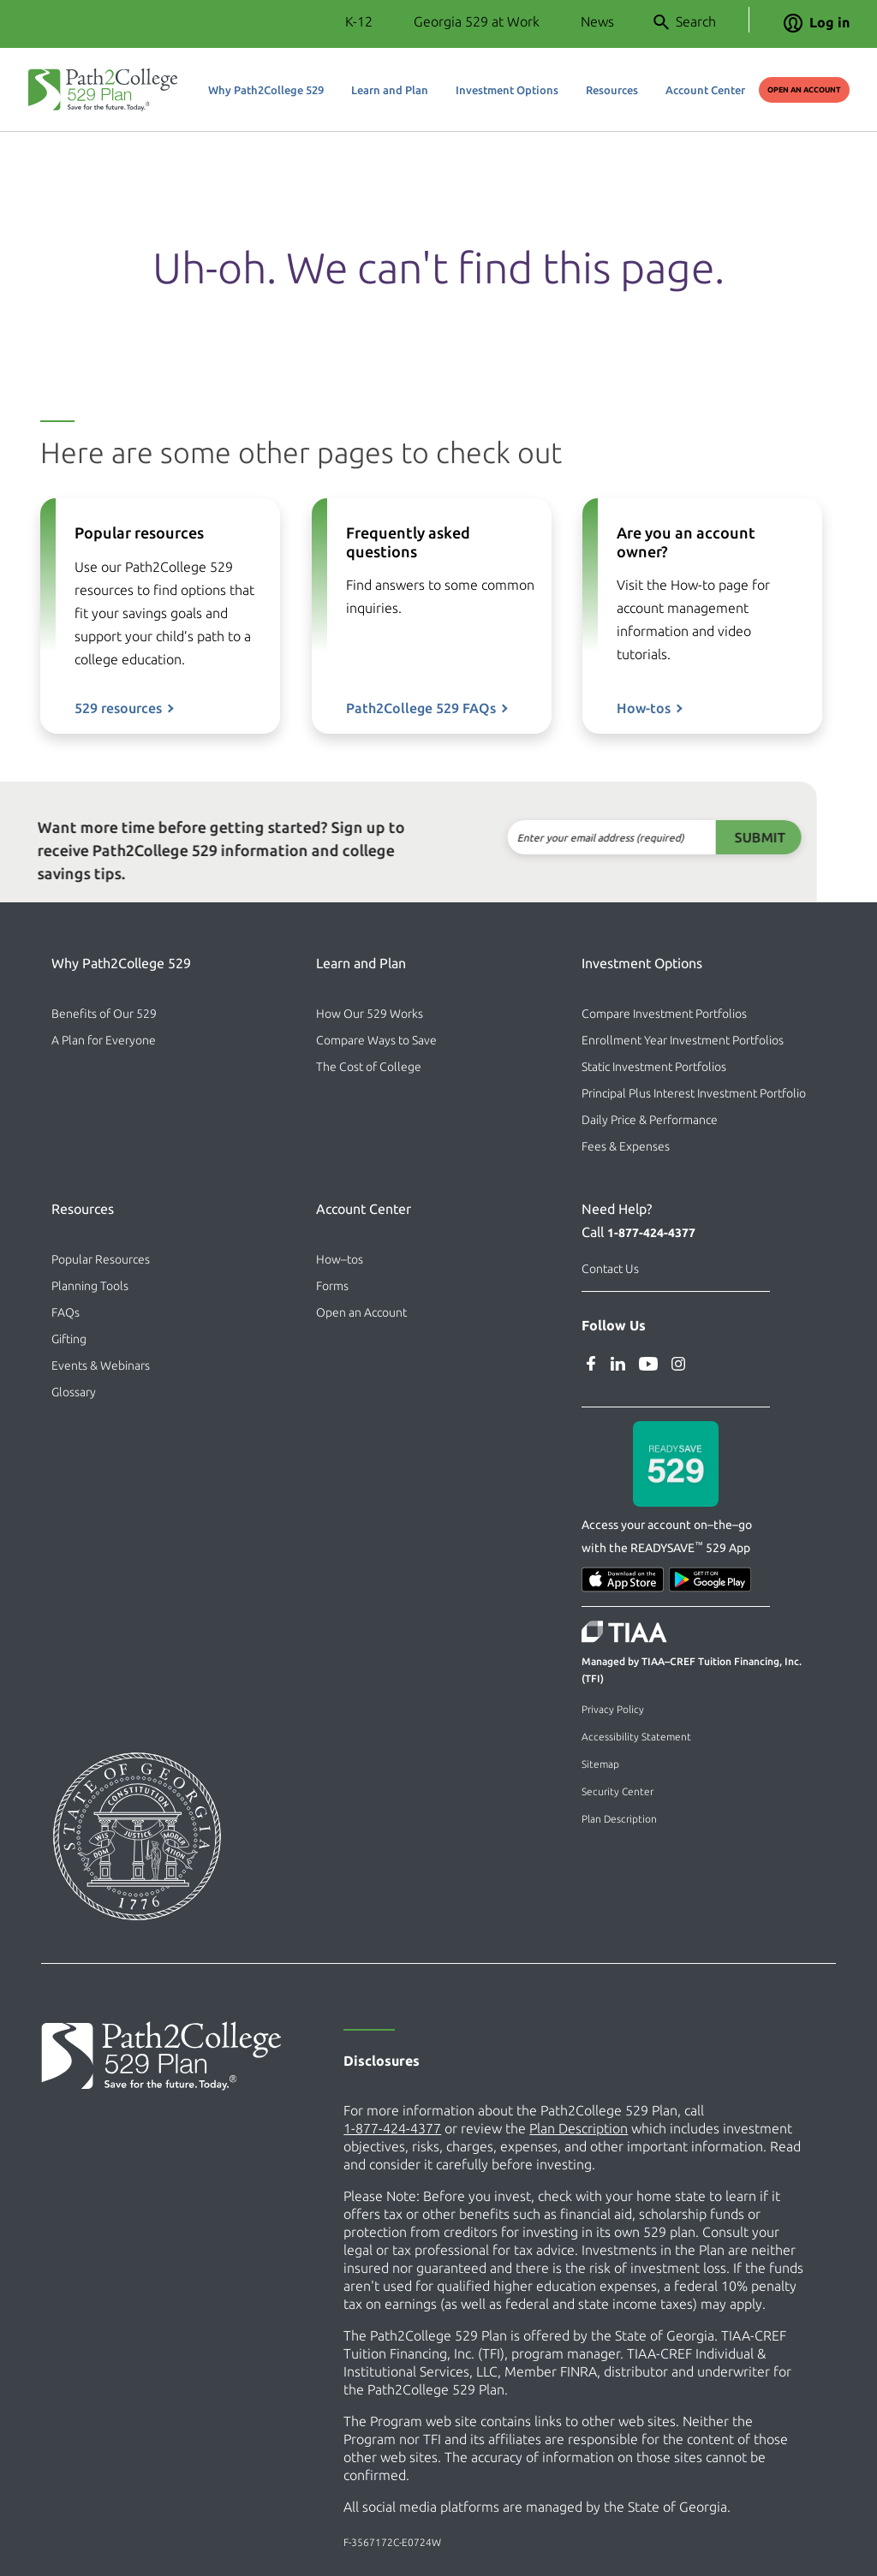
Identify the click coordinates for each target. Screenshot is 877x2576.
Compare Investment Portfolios (664, 1013)
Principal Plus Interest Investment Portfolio (694, 1093)
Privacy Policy (613, 1709)
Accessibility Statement (636, 1736)
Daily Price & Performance (650, 1120)
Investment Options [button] (507, 90)
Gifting (69, 1339)
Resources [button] (612, 90)
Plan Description (619, 1818)
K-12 (359, 21)
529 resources (118, 708)
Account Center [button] (705, 90)
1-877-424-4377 (651, 1233)
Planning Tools (89, 1286)
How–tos (339, 1259)
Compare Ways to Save (376, 1040)
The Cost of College (368, 1067)
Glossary (73, 1392)
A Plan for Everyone (103, 1040)
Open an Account (804, 90)
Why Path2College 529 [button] (266, 90)
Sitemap (600, 1764)
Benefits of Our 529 (104, 1013)
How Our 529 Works (369, 1013)
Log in (817, 22)
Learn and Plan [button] (389, 90)
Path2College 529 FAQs (421, 708)
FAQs (65, 1312)
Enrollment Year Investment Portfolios (683, 1040)
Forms (332, 1286)
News (597, 21)
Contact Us (610, 1269)
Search (684, 22)
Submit (717, 837)
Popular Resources (100, 1259)
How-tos (644, 736)
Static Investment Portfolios (654, 1067)
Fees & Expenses (626, 1146)
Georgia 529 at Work (477, 21)
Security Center (617, 1791)
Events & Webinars (100, 1365)
